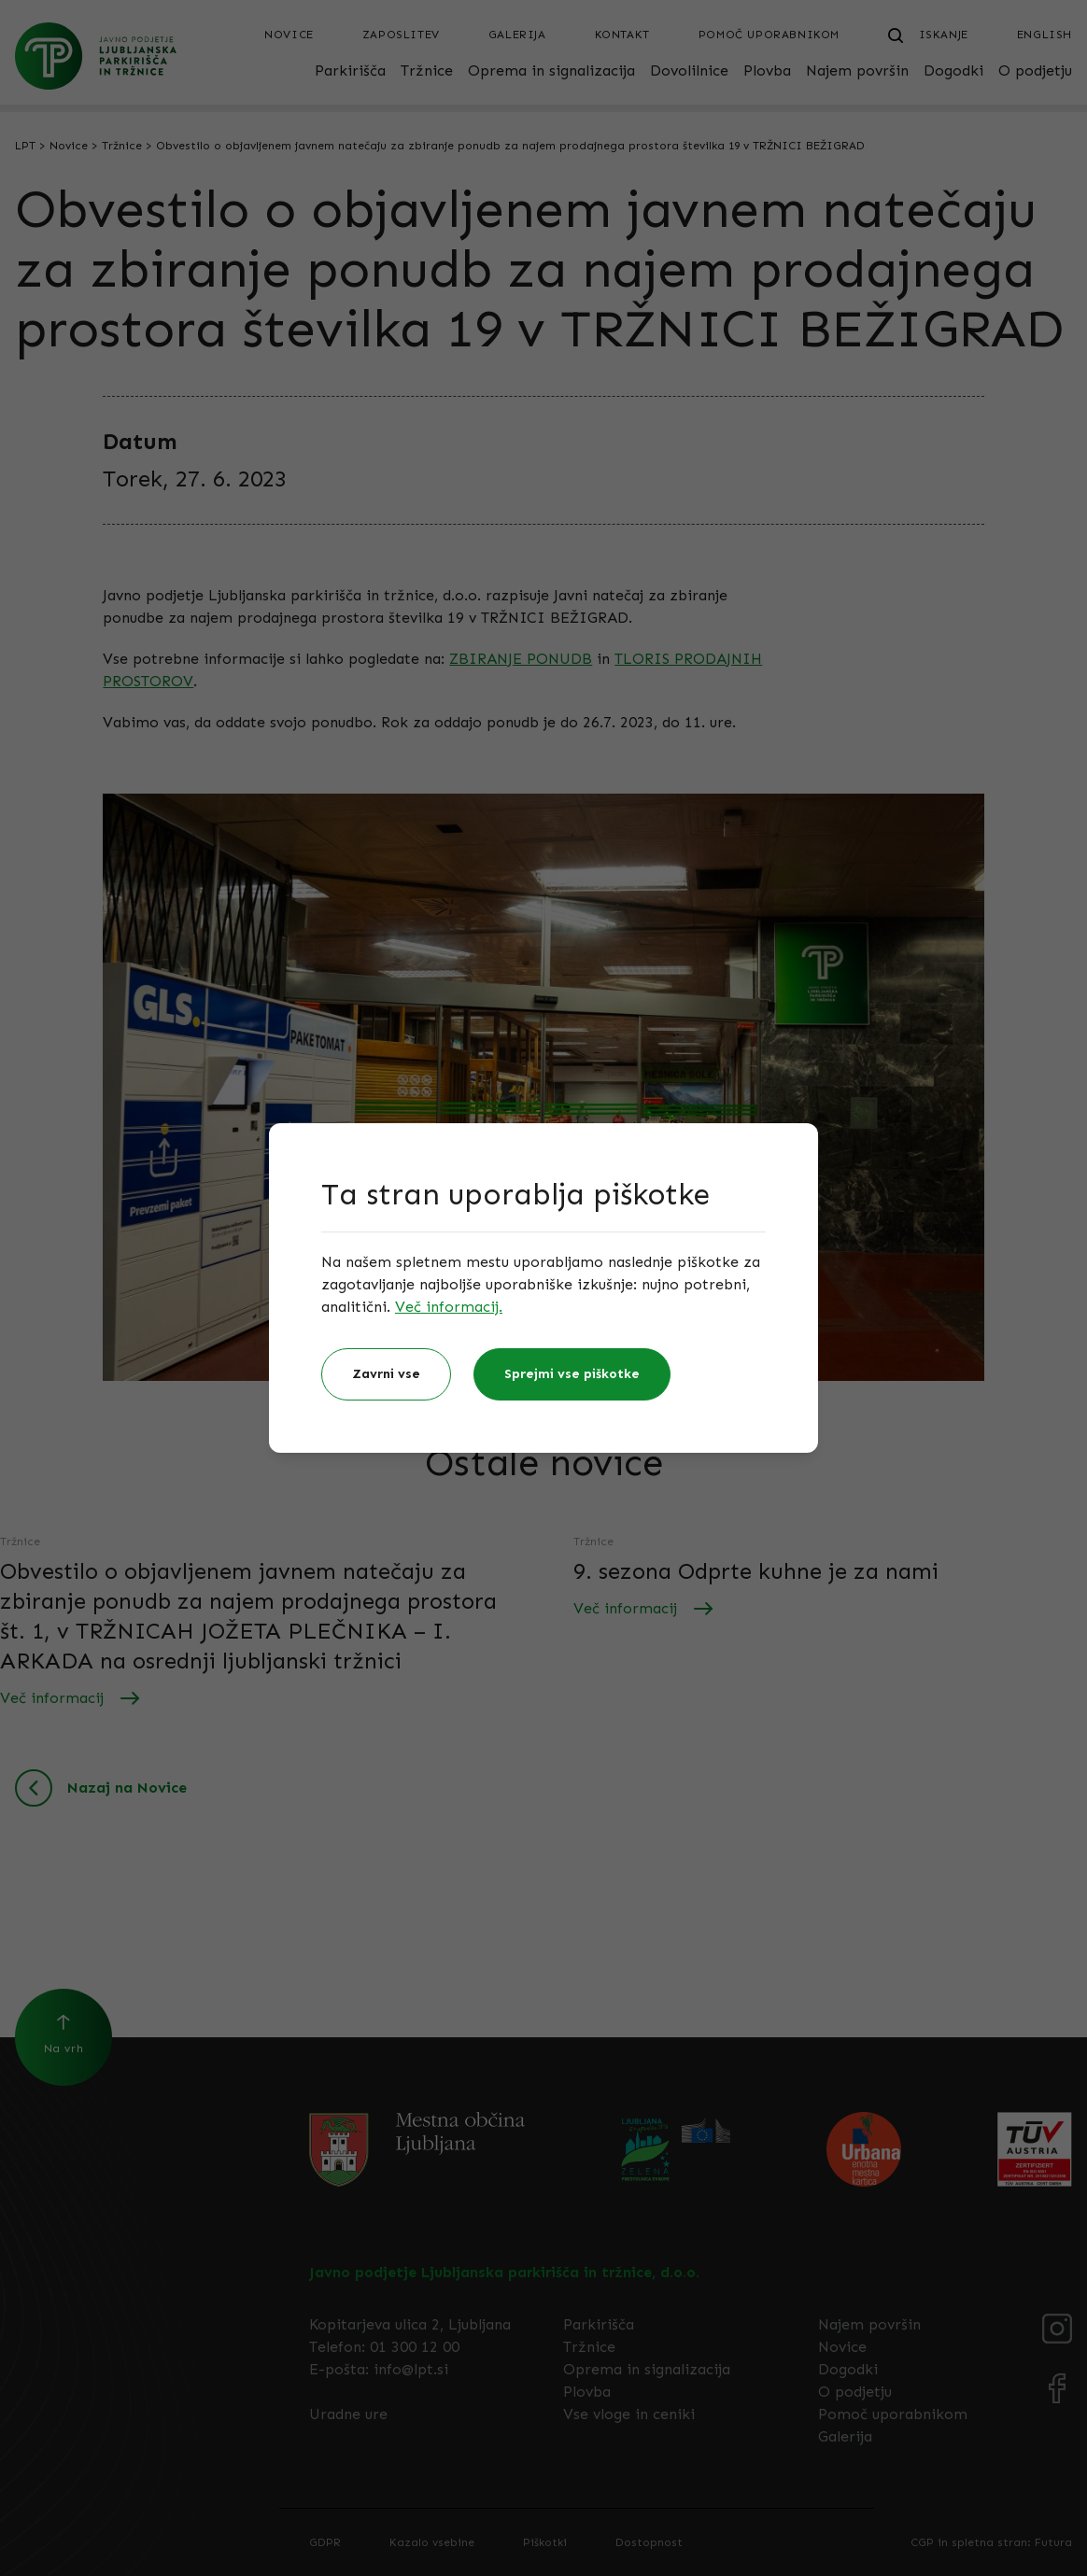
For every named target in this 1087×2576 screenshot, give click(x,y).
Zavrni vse (386, 1374)
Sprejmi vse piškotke (572, 1374)
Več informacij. (448, 1307)
